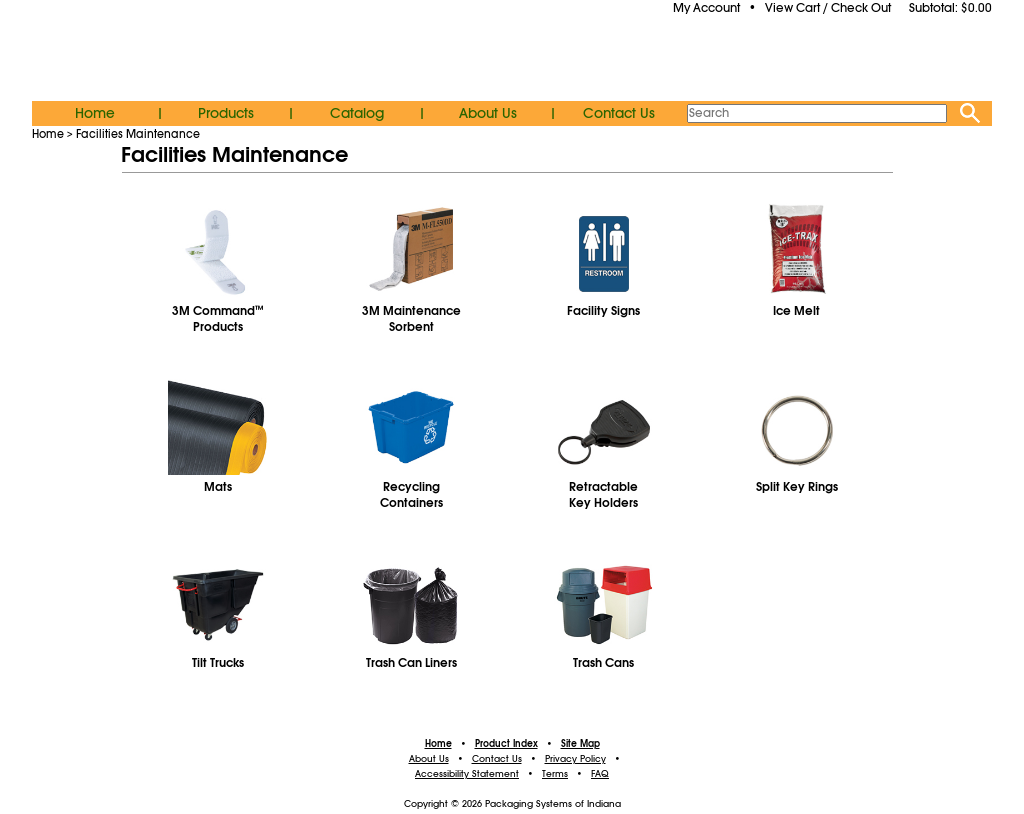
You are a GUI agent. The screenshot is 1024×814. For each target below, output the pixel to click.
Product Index (506, 744)
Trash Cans (603, 663)
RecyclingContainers (411, 495)
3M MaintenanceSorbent (411, 319)
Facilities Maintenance (138, 134)
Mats (218, 487)
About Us (488, 113)
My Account (706, 8)
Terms (555, 774)
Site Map (580, 744)
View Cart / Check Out (828, 8)
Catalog (357, 113)
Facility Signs (603, 311)
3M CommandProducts (218, 319)
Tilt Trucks (218, 663)
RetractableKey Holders (603, 495)
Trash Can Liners (411, 663)
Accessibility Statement (467, 774)
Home (95, 113)
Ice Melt (796, 311)
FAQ (600, 774)
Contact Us (619, 113)
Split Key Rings (797, 487)
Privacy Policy (575, 759)
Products (226, 113)
